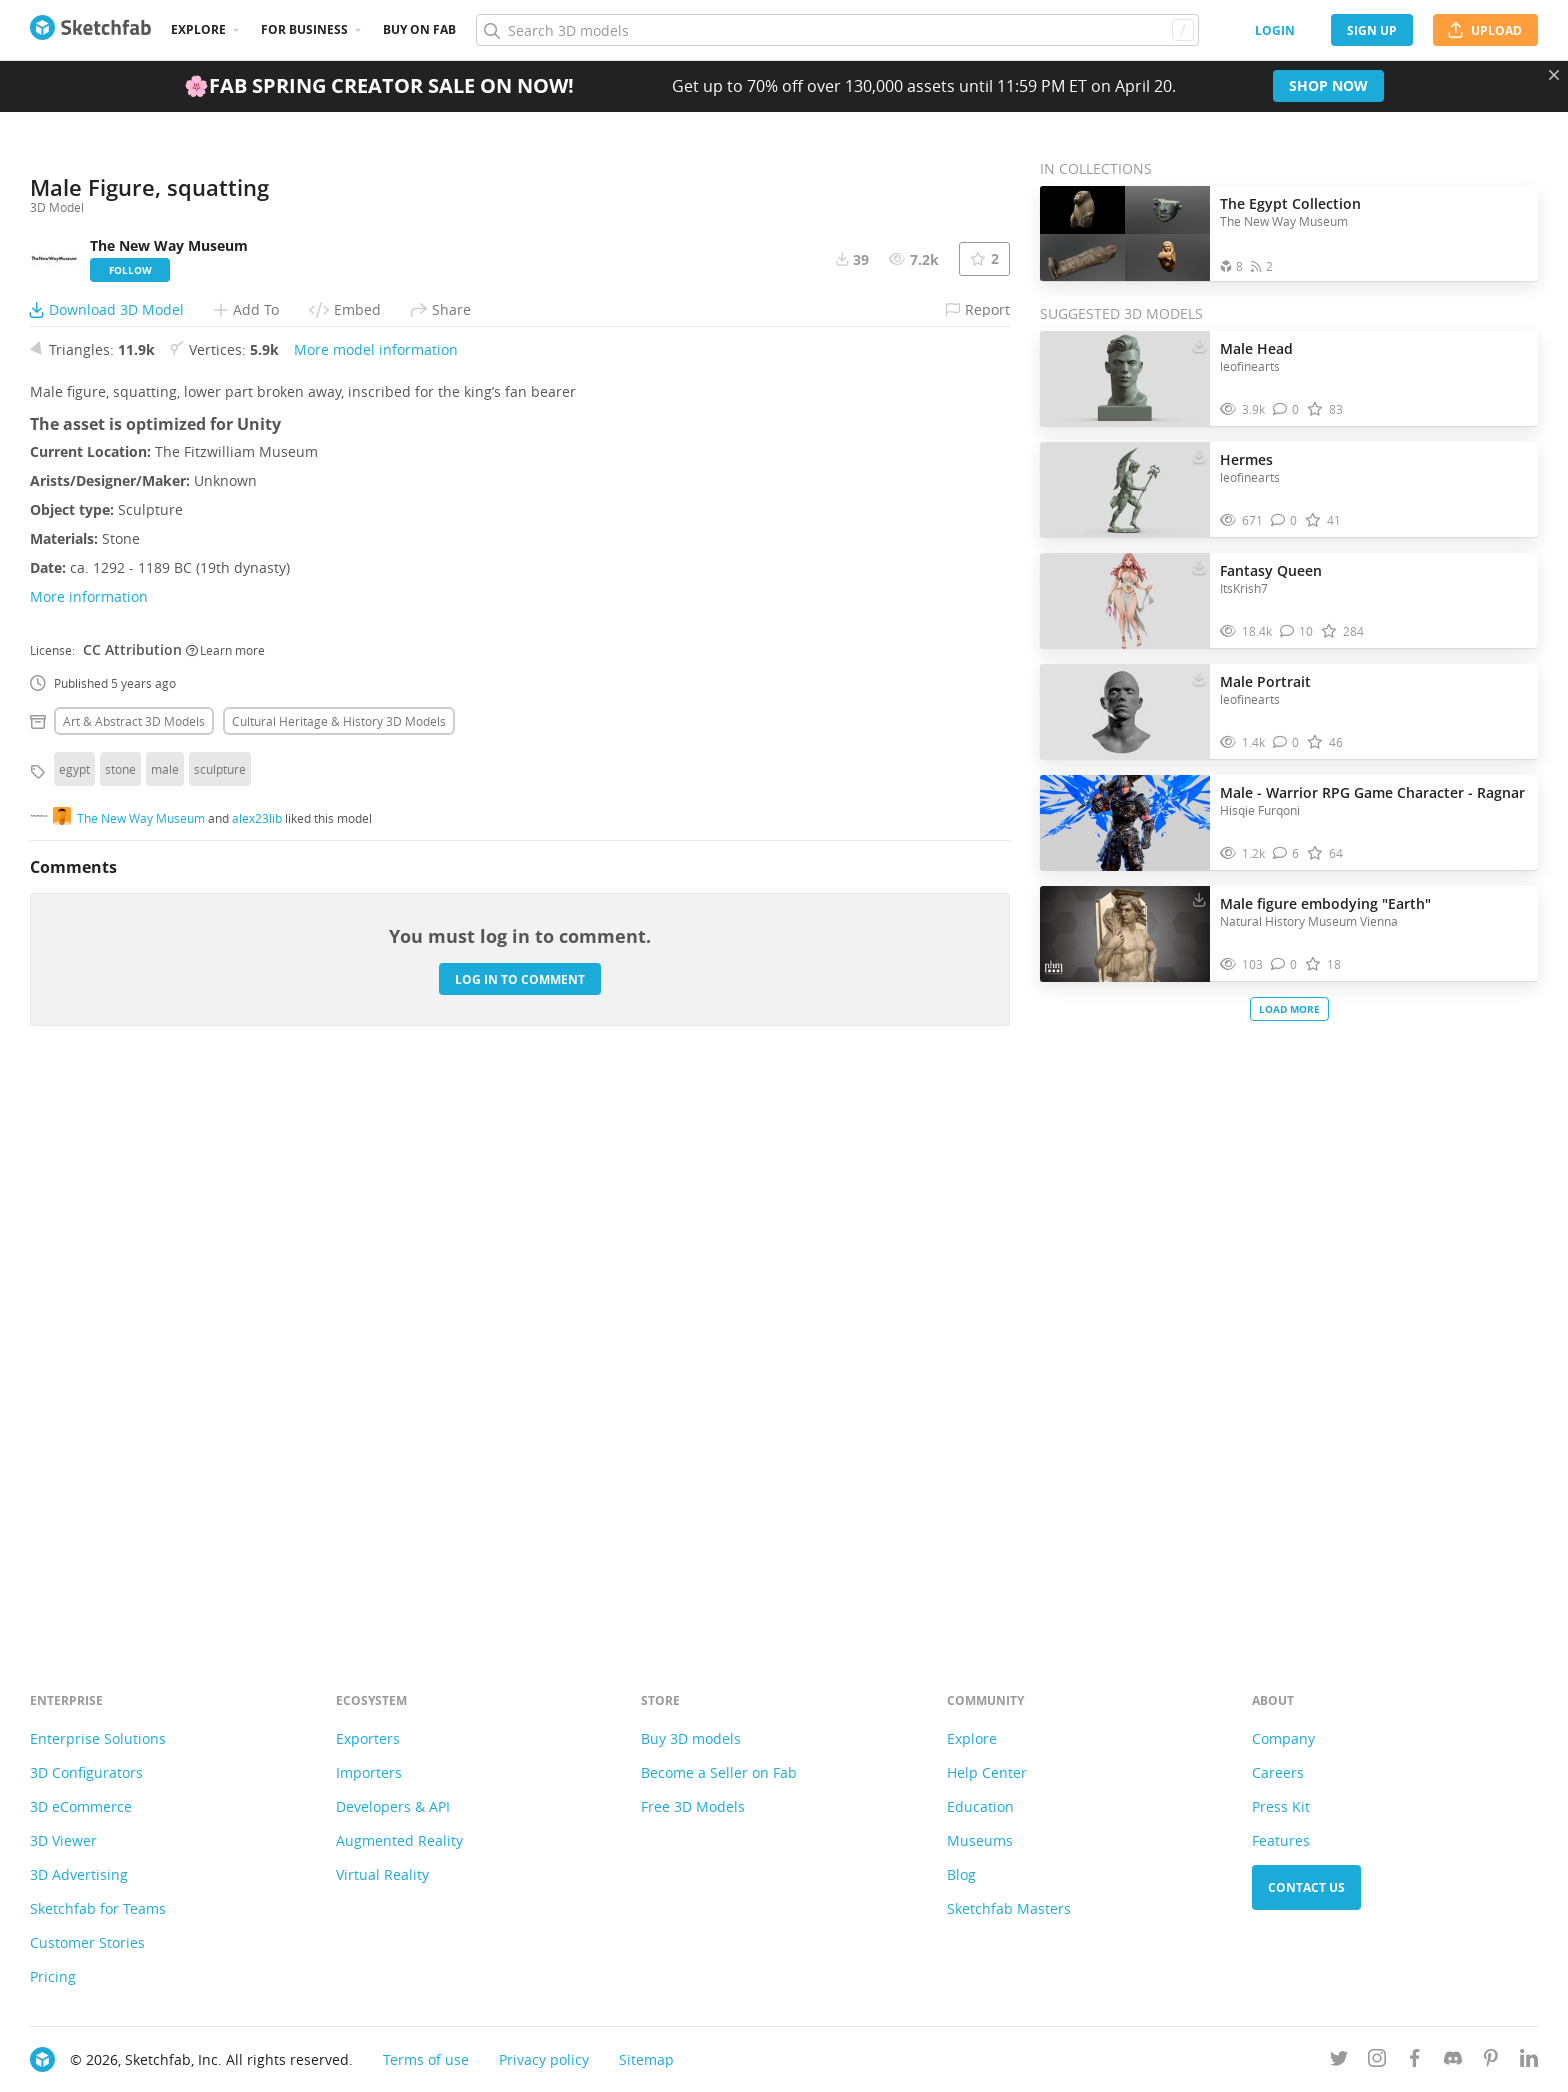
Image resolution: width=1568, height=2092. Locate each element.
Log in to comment (520, 1528)
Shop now (1328, 85)
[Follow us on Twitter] (1339, 2061)
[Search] (837, 30)
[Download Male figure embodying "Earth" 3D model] (1199, 899)
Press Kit (1281, 1806)
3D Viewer (63, 1840)
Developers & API (393, 1806)
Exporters (368, 1738)
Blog (961, 1874)
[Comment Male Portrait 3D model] (1286, 742)
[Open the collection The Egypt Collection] (1125, 233)
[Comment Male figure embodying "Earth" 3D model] (1284, 964)
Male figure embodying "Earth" (1325, 903)
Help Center (987, 1772)
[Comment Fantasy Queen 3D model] (1297, 631)
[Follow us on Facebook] (1415, 2061)
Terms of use (426, 2059)
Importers (369, 1772)
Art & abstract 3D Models (134, 1270)
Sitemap (646, 2059)
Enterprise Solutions (98, 1738)
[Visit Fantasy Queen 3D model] (1125, 601)
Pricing (53, 1976)
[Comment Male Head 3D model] (1286, 409)
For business (304, 29)
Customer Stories (87, 1942)
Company (1283, 1738)
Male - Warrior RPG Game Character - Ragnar (1372, 792)
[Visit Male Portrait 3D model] (1125, 712)
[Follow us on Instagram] (1377, 2061)
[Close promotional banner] (1554, 75)
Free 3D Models (693, 1806)
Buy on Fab (419, 29)
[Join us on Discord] (1453, 2061)
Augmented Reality (399, 1840)
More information (89, 1145)
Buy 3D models (691, 1738)
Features (1281, 1840)
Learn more (225, 1199)
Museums (980, 1840)
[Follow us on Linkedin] (1529, 2061)
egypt (74, 1318)
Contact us (1306, 1887)
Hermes (1246, 459)
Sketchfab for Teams (98, 1908)
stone (120, 1318)
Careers (1278, 1772)
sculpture (220, 1318)
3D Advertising (79, 1874)
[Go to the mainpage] (90, 30)
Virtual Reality (382, 1874)
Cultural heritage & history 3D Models (339, 1270)
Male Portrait (1265, 681)
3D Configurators (86, 1772)
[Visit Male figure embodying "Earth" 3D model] (1125, 934)
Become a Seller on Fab (719, 1772)
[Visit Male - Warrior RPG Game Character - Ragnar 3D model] (1125, 823)
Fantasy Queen (1271, 570)
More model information (376, 898)
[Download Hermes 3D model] (1199, 455)
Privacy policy (544, 2059)
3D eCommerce (81, 1806)
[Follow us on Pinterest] (1491, 2061)
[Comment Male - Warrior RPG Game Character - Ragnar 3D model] (1286, 853)
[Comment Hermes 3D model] (1284, 520)
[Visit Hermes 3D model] (1125, 490)
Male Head (1256, 348)
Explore (198, 29)
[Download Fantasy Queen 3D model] (1199, 566)
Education (980, 1806)
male (165, 1318)
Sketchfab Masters (1009, 1908)
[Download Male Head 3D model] (1199, 344)
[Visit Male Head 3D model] (1125, 379)
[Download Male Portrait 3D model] (1199, 677)
